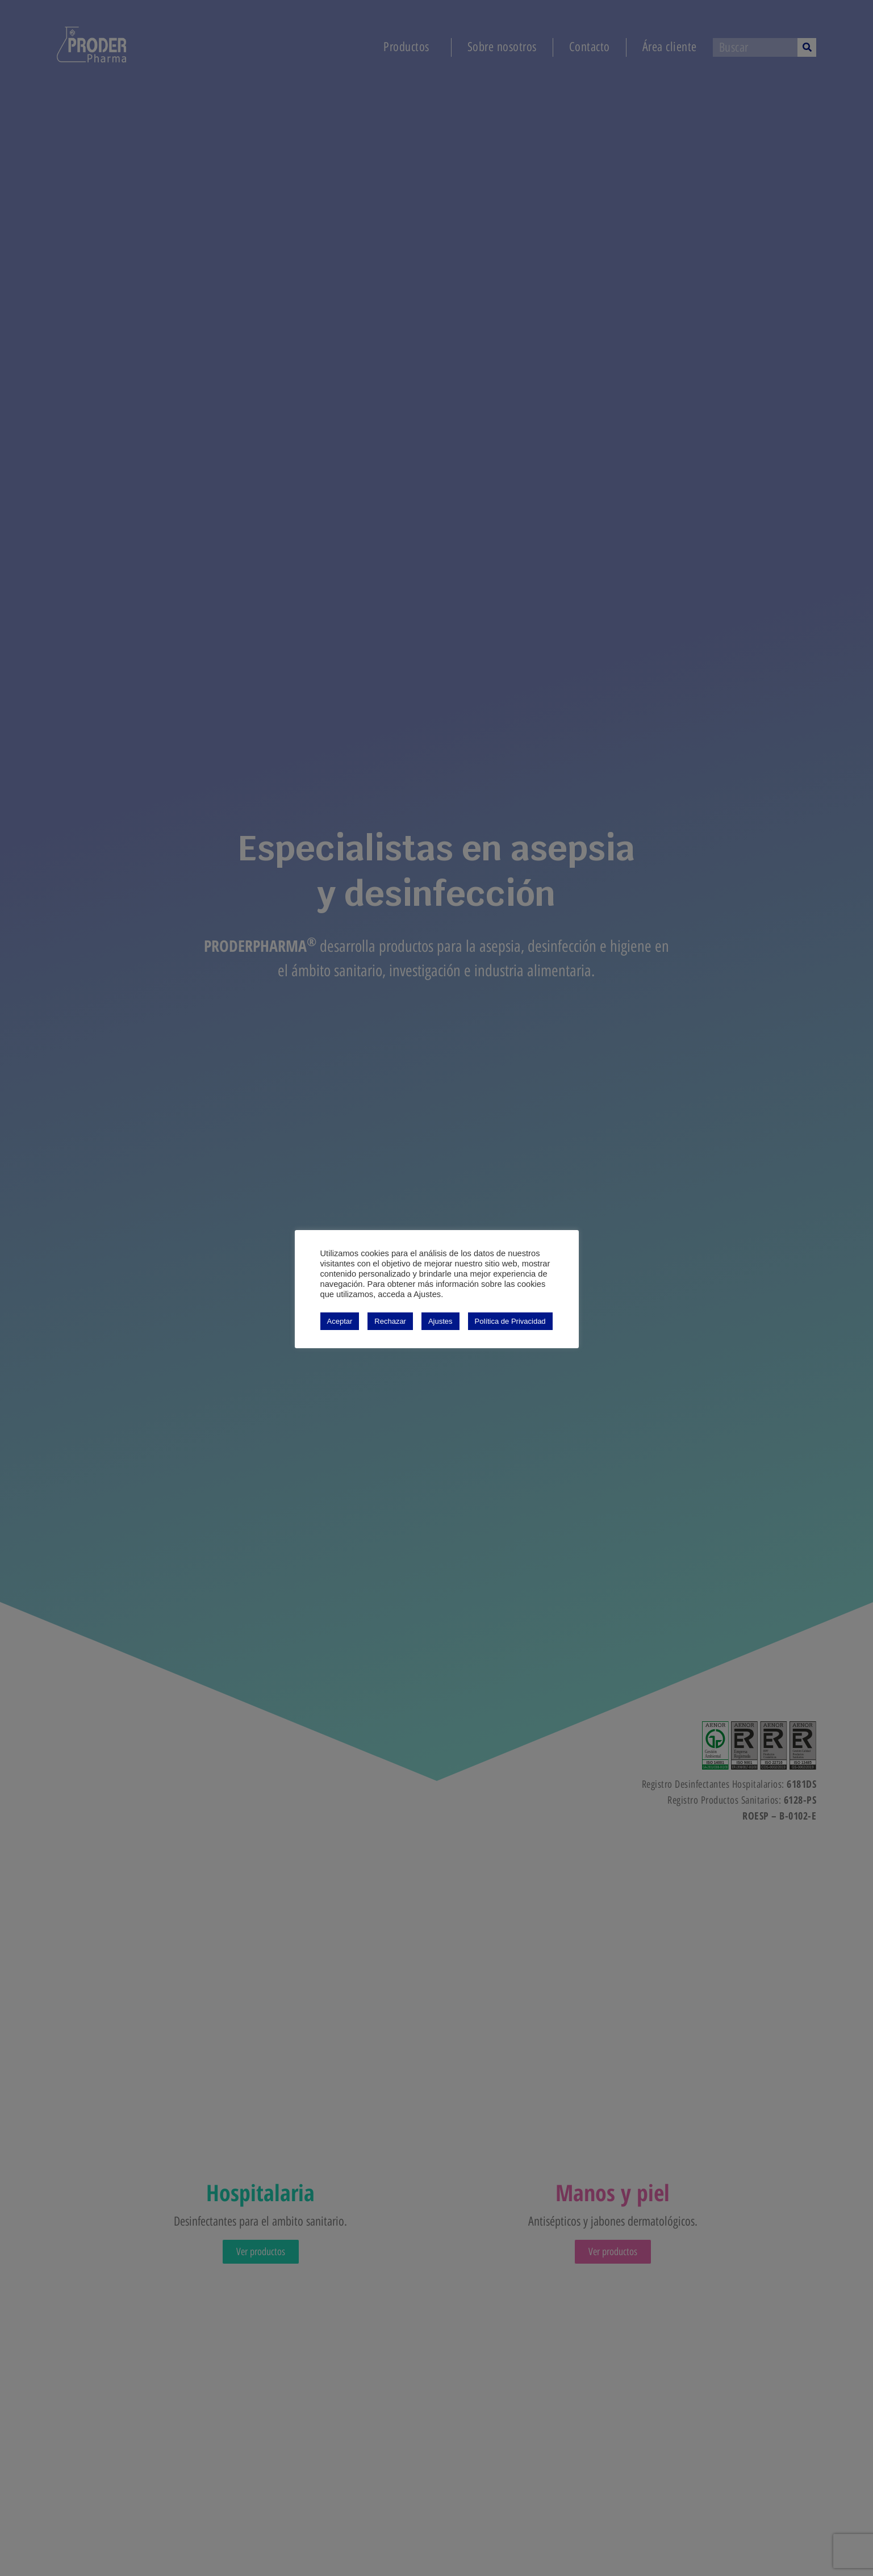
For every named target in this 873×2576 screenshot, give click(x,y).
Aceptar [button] (340, 1321)
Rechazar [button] (390, 1321)
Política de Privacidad (510, 1321)
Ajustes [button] (440, 1321)
